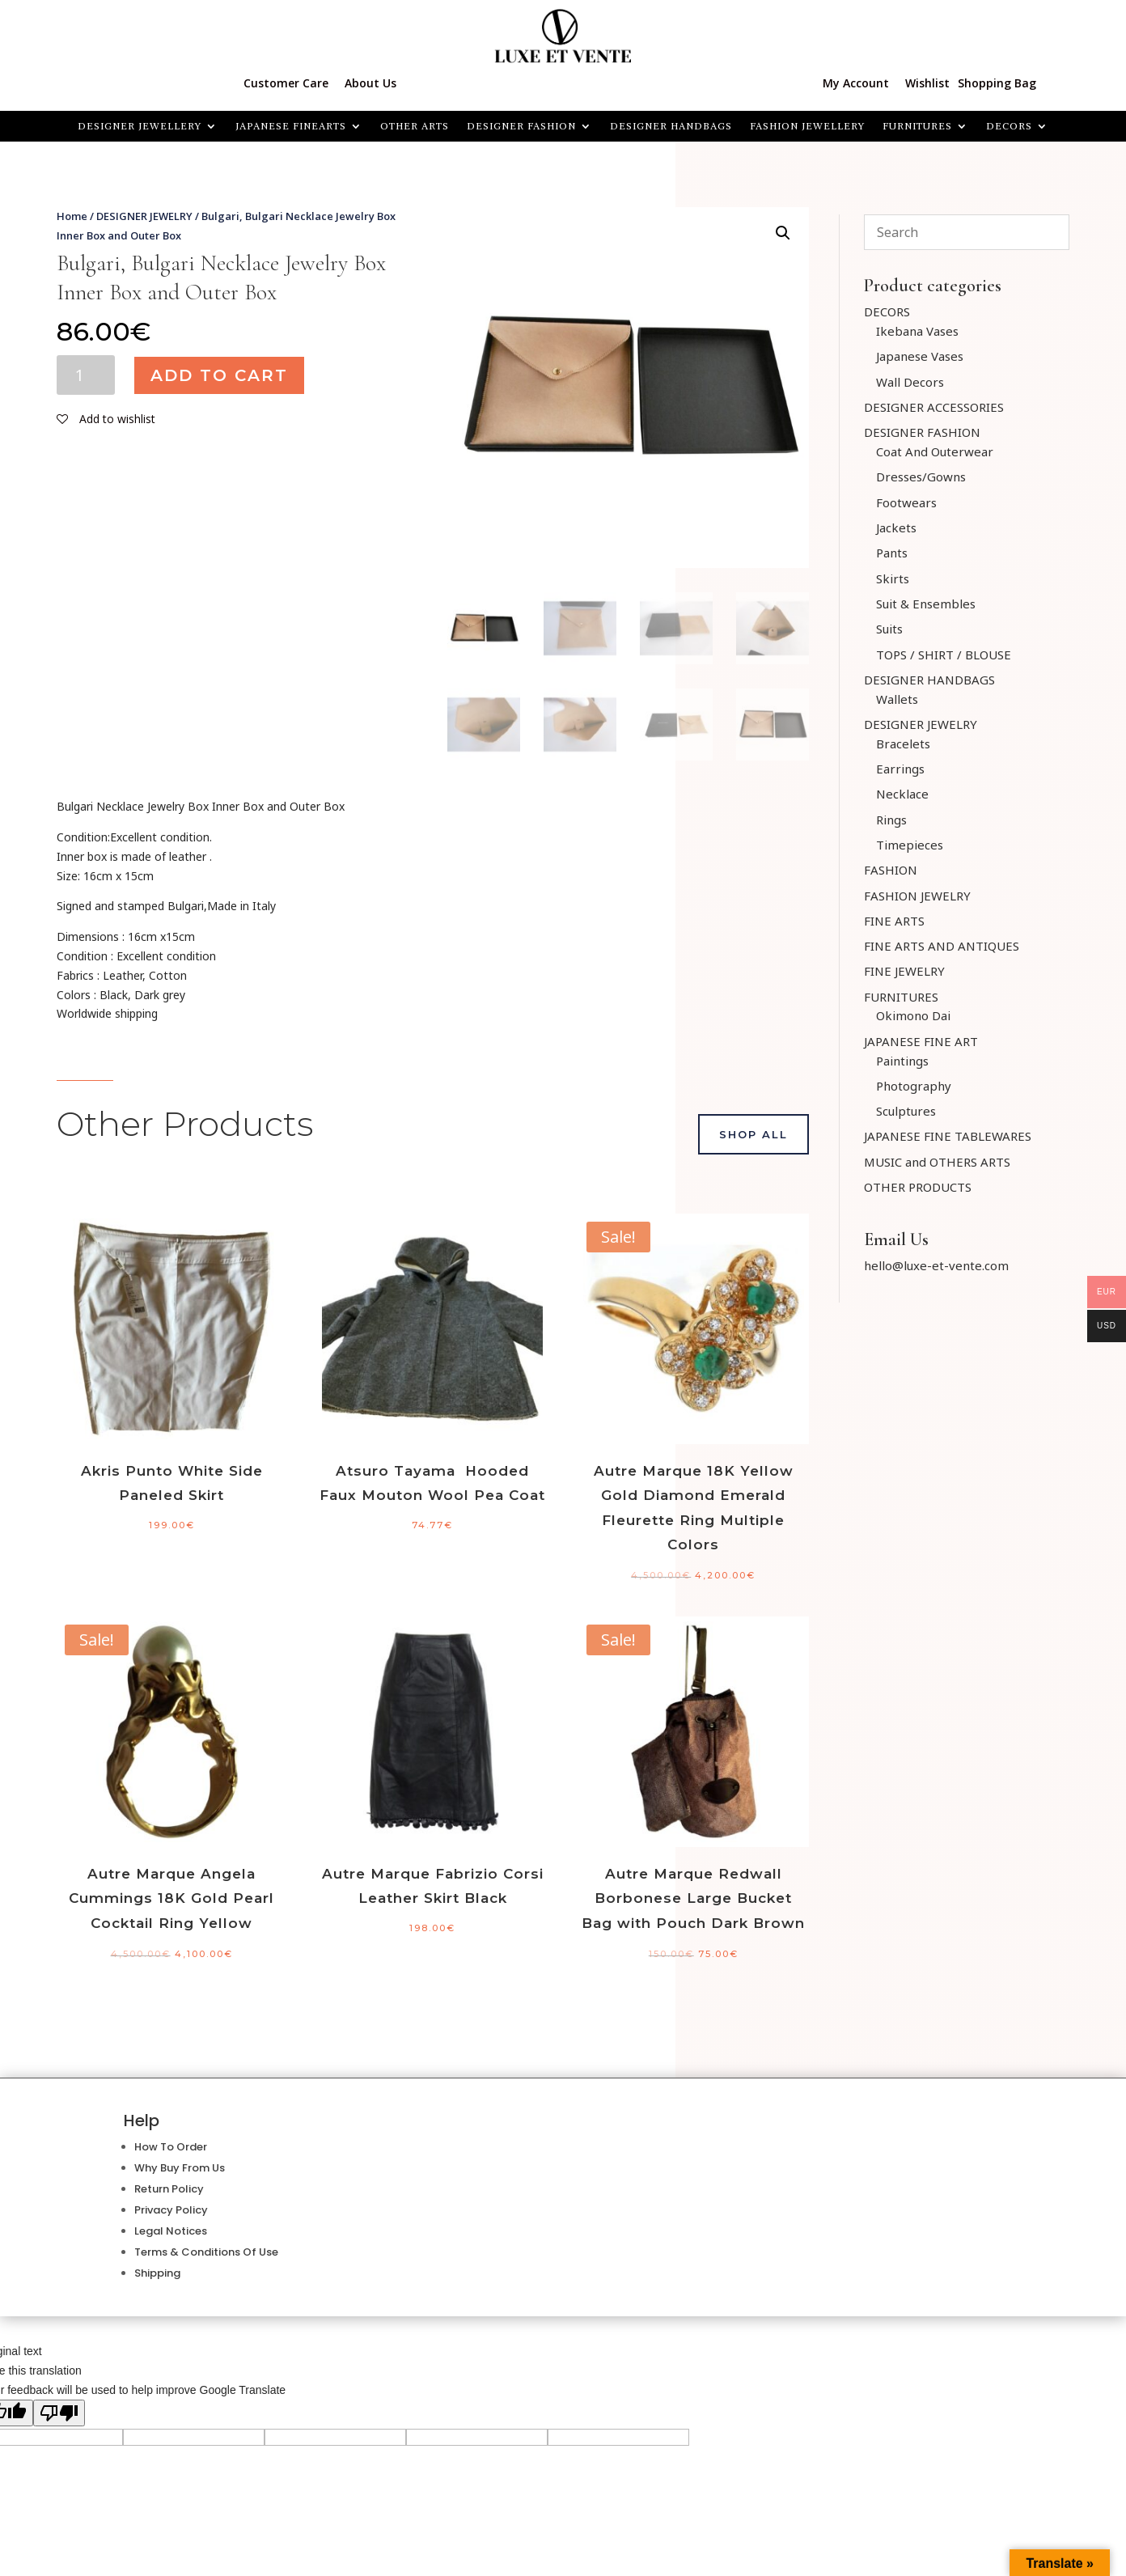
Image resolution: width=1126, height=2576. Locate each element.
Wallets (897, 699)
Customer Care (285, 83)
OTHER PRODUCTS (917, 1187)
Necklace (902, 794)
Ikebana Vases (917, 331)
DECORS (887, 311)
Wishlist (927, 83)
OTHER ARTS (414, 126)
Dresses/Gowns (921, 476)
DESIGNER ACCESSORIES (934, 407)
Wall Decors (910, 382)
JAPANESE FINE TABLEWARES (947, 1136)
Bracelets (903, 743)
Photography (913, 1086)
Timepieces (909, 845)
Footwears (906, 502)
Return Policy (169, 2189)
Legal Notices (170, 2231)
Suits (889, 629)
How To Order (170, 2146)
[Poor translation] (59, 2413)
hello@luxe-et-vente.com (936, 1265)
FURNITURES (917, 126)
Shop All (753, 1134)
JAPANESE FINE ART (921, 1041)
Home (72, 216)
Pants (892, 552)
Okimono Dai (913, 1015)
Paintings (902, 1061)
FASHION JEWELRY (917, 896)
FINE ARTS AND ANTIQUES (941, 946)
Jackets (896, 527)
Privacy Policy (171, 2210)
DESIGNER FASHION (521, 126)
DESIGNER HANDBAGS (671, 126)
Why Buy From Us (179, 2168)
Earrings (900, 769)
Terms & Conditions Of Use (206, 2252)
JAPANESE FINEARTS (290, 126)
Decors (1009, 126)
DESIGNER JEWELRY (144, 216)
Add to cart (219, 375)
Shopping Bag (997, 83)
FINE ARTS (894, 921)
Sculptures (906, 1111)
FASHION (890, 870)
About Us (370, 83)
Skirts (892, 578)
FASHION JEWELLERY (807, 126)
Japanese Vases (919, 356)
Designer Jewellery (139, 126)
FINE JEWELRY (904, 971)
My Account (856, 83)
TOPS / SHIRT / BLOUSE (943, 654)
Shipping (157, 2273)
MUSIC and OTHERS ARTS (937, 1162)
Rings (891, 819)
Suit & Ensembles (926, 603)
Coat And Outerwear (934, 451)
